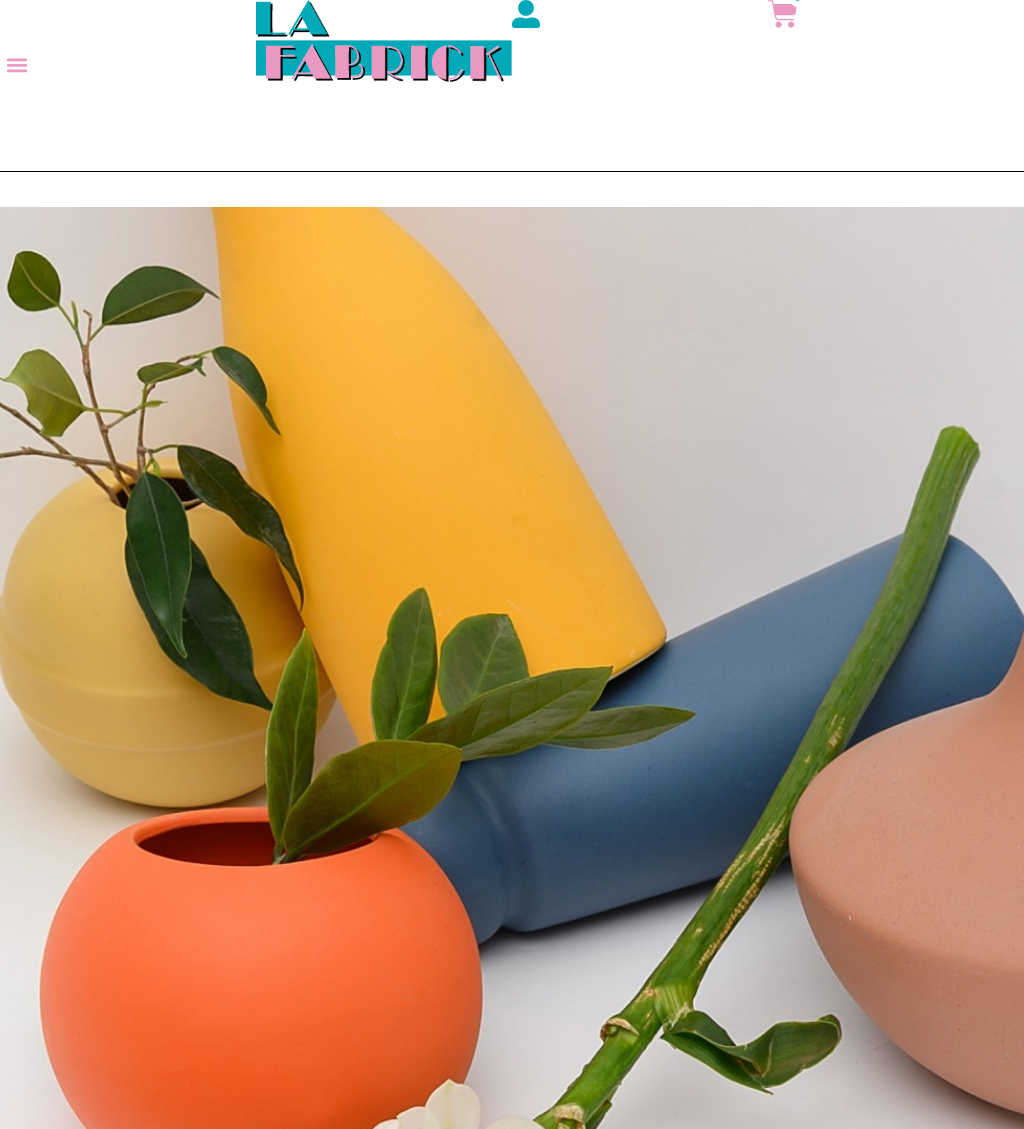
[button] (16, 65)
